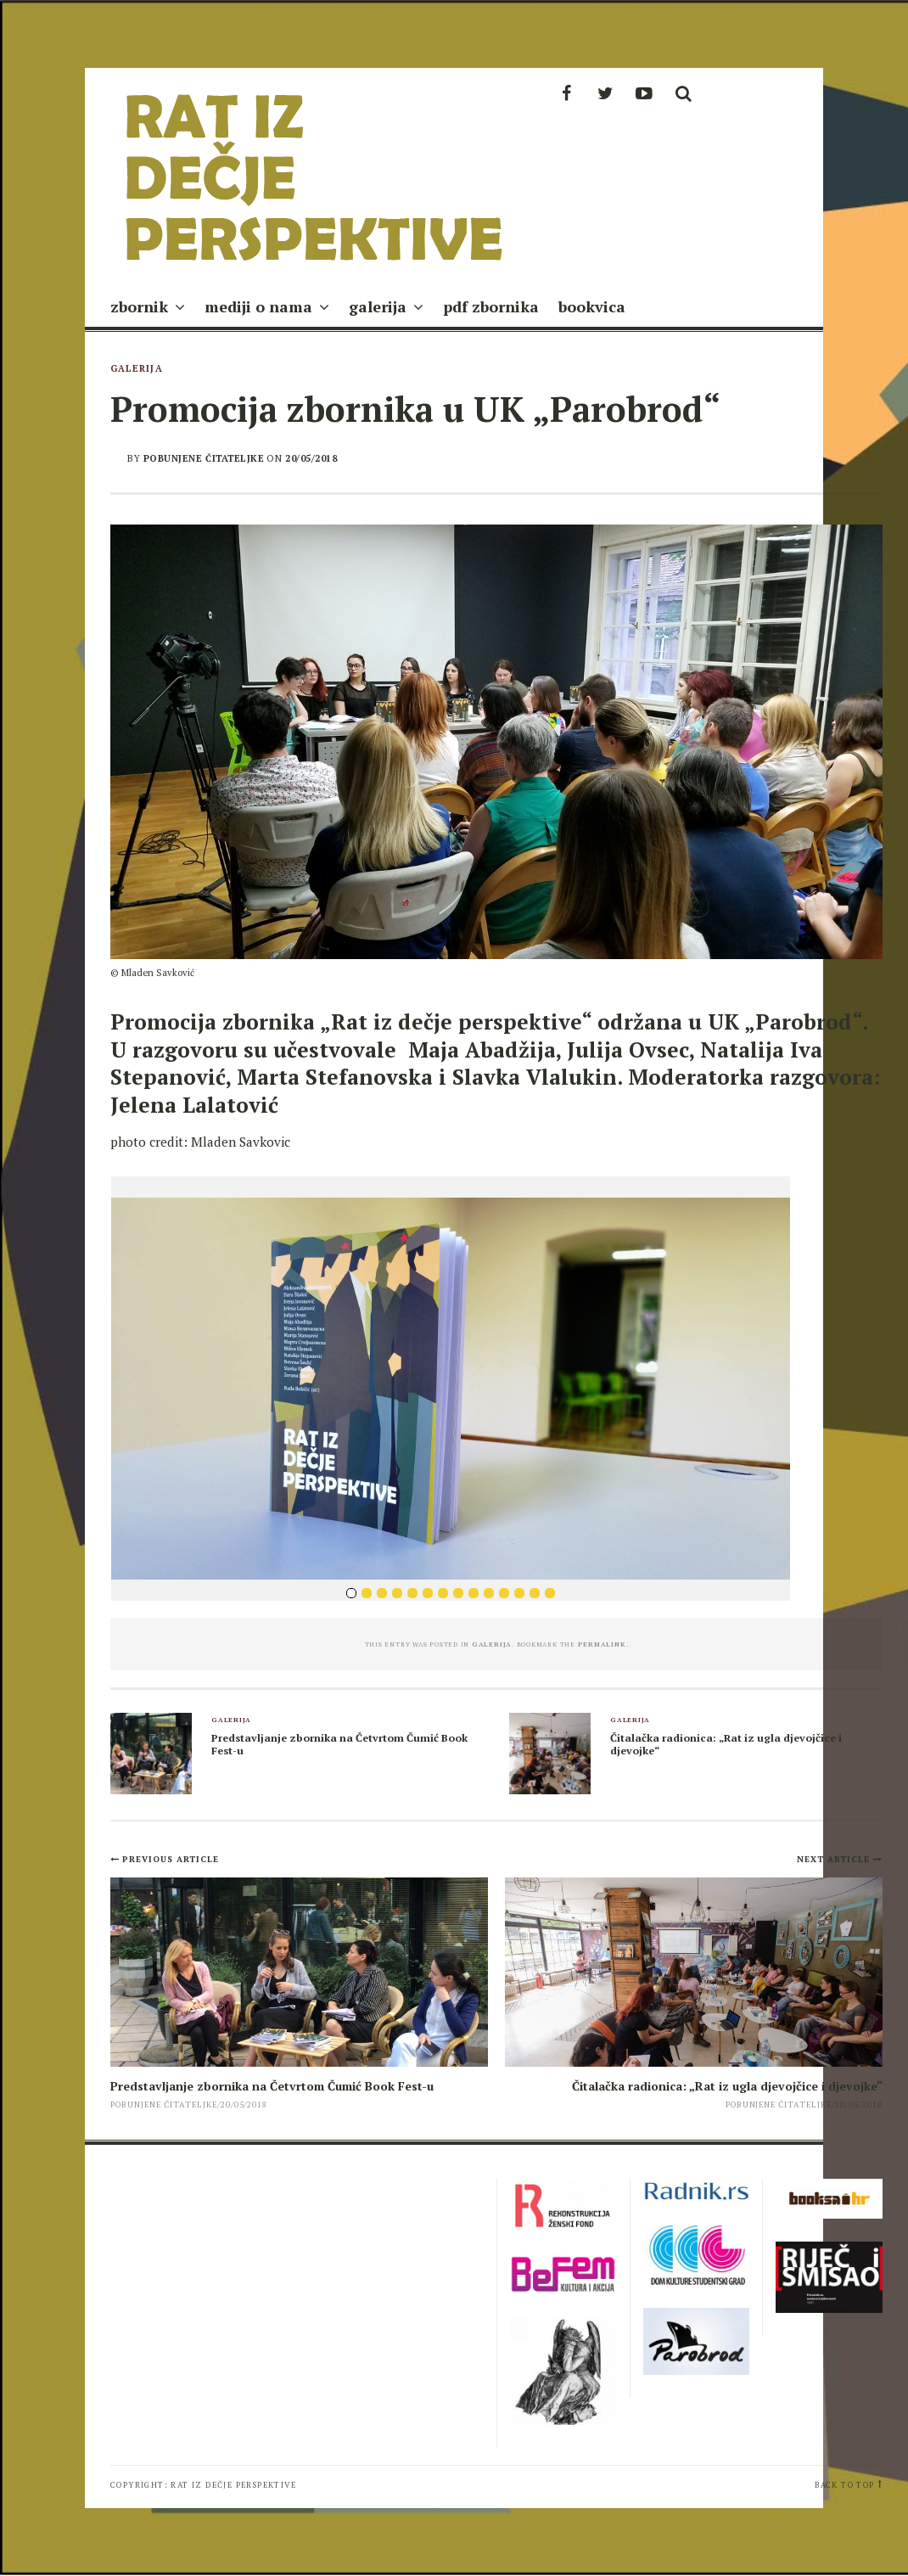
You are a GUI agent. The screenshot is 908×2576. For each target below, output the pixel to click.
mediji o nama (258, 306)
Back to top (844, 2484)
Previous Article (170, 1859)
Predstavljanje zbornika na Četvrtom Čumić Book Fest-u (339, 1744)
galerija (377, 306)
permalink (602, 1644)
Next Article (835, 1859)
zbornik (139, 306)
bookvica (591, 306)
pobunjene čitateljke (204, 458)
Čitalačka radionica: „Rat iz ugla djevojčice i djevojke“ (726, 1744)
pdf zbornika (491, 306)
